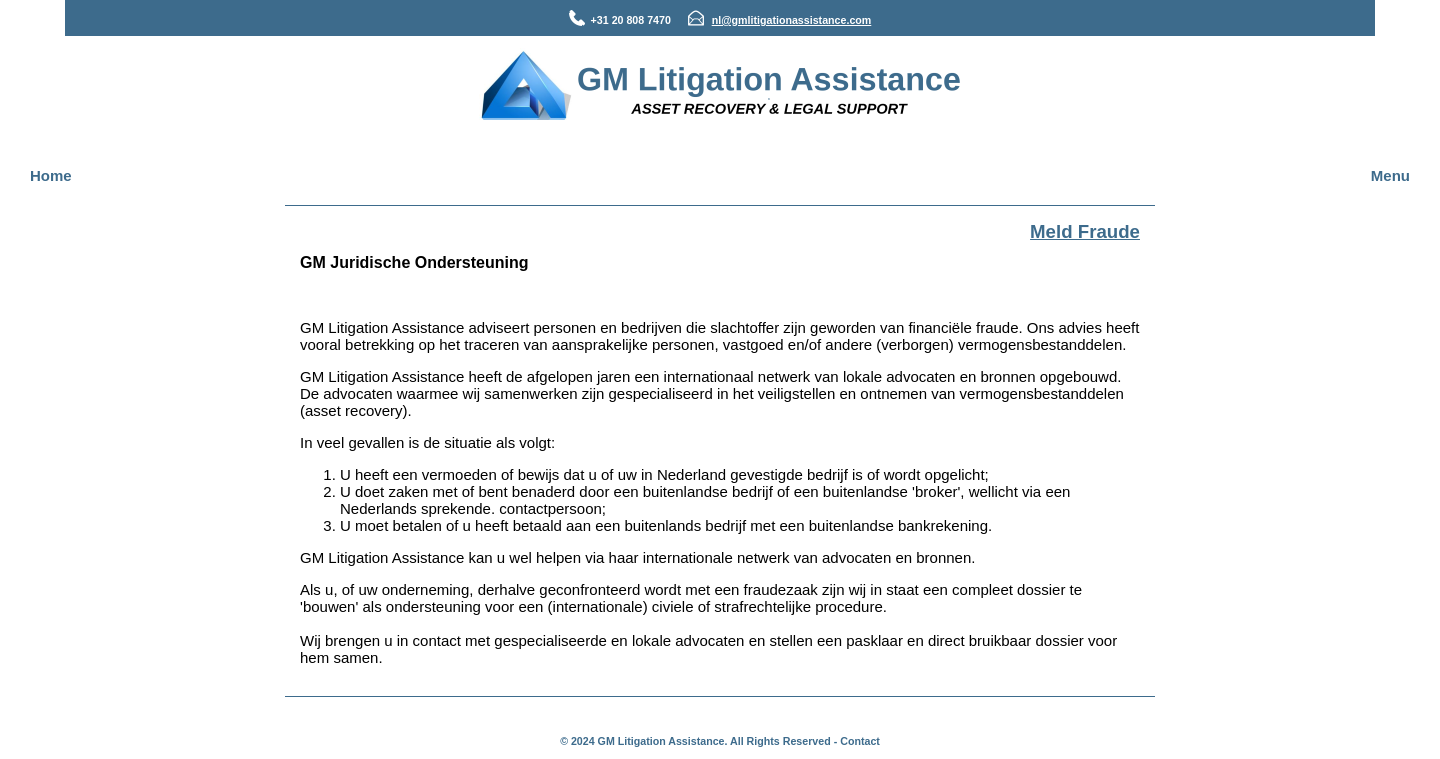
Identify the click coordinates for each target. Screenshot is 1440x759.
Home (51, 175)
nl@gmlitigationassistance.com (792, 20)
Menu (1390, 175)
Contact (860, 741)
